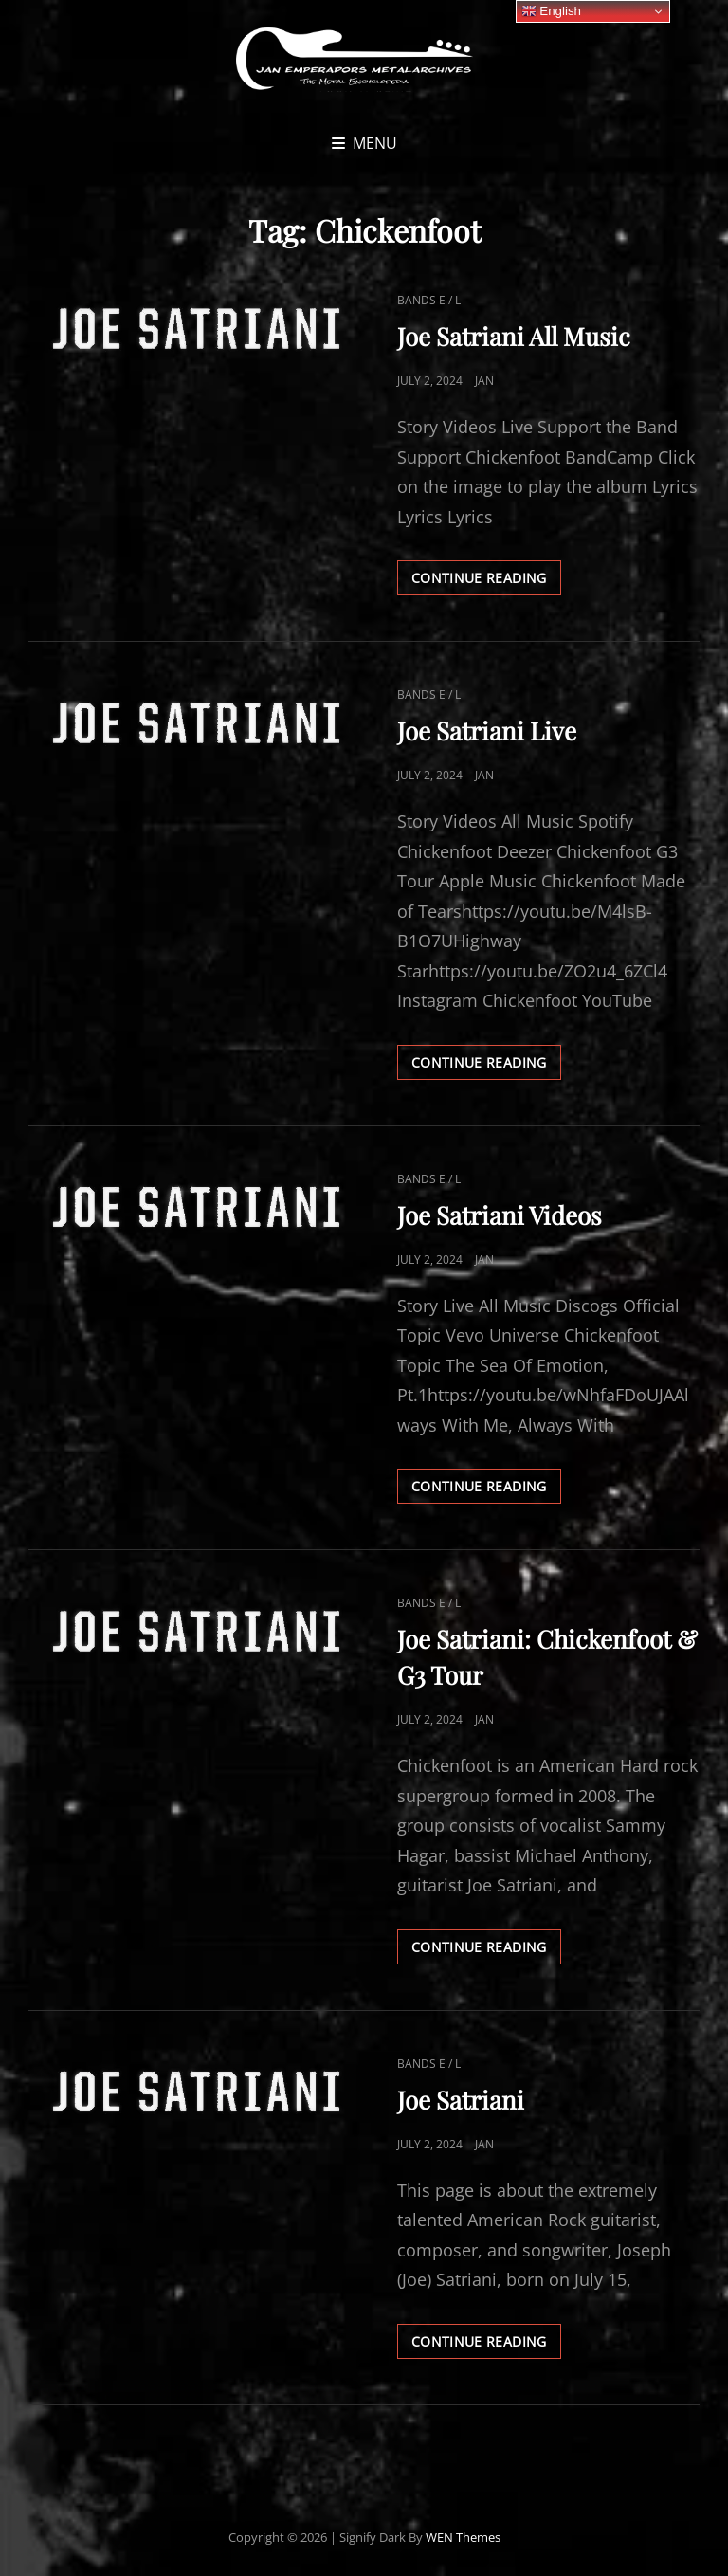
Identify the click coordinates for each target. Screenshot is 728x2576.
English (551, 11)
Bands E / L (429, 300)
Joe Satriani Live (486, 730)
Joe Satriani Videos (499, 1215)
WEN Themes (463, 2537)
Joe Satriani (460, 2099)
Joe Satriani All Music (513, 336)
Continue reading (486, 581)
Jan (484, 381)
